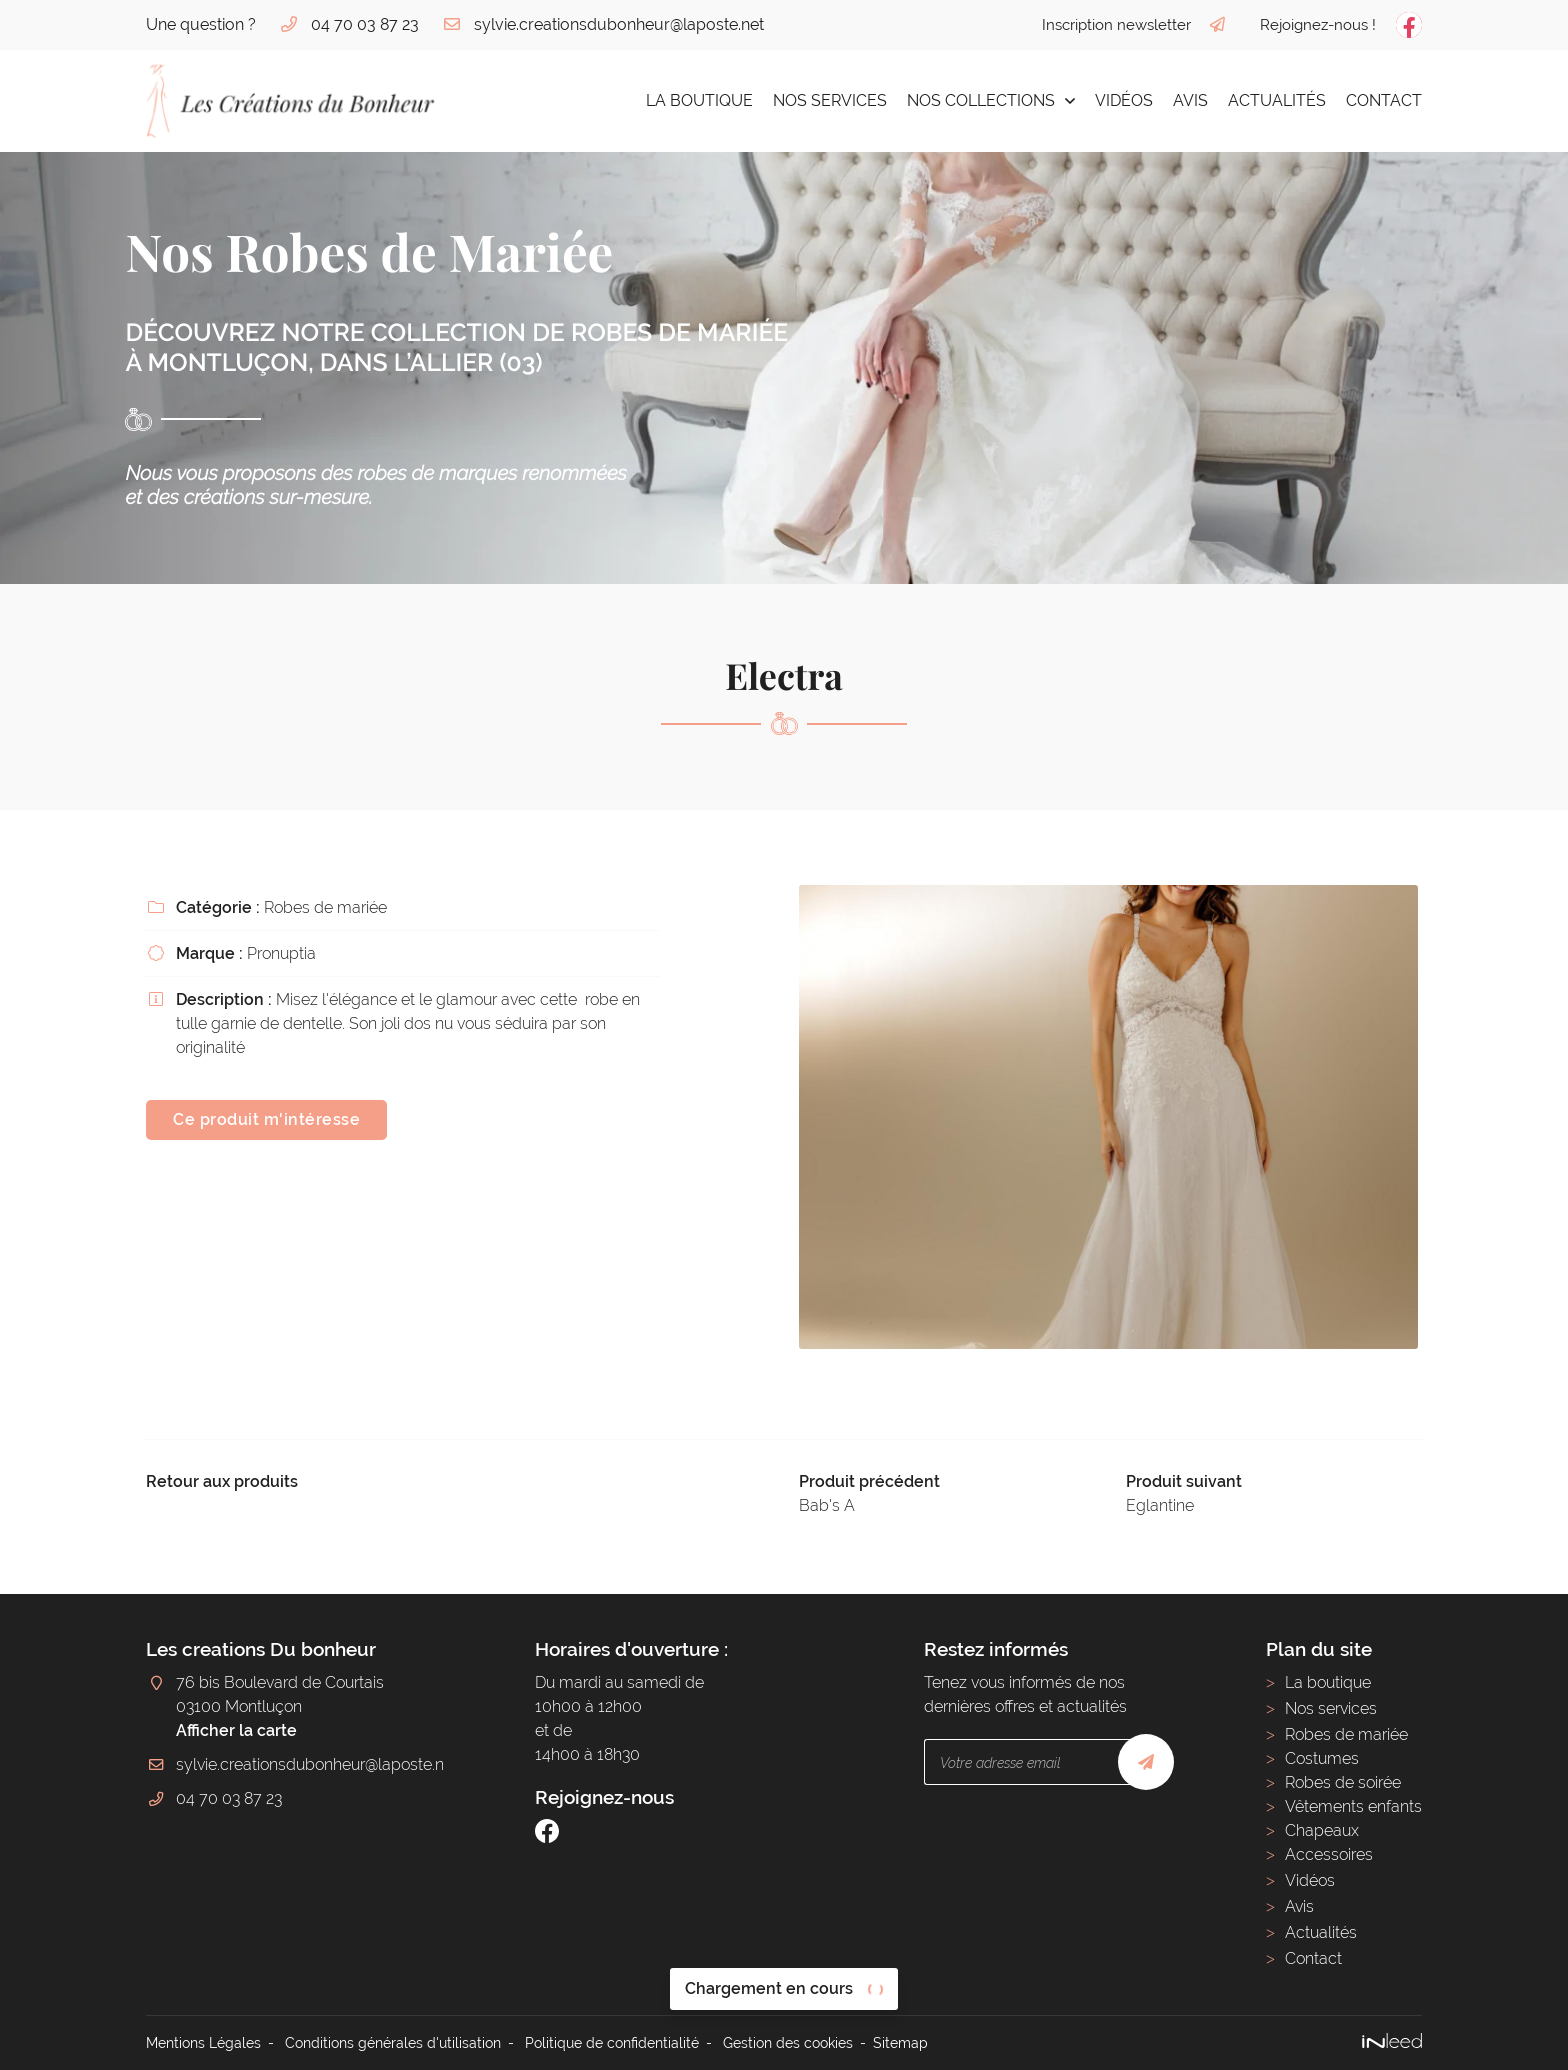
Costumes (1322, 1758)
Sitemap (900, 2042)
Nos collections (981, 100)
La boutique (699, 100)
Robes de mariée (1346, 1734)
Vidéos (1124, 100)
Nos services (830, 100)
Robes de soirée (1343, 1782)
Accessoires (1329, 1854)
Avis (1190, 100)
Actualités (1277, 100)
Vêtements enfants (1353, 1806)
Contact (1384, 100)
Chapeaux (1322, 1830)
